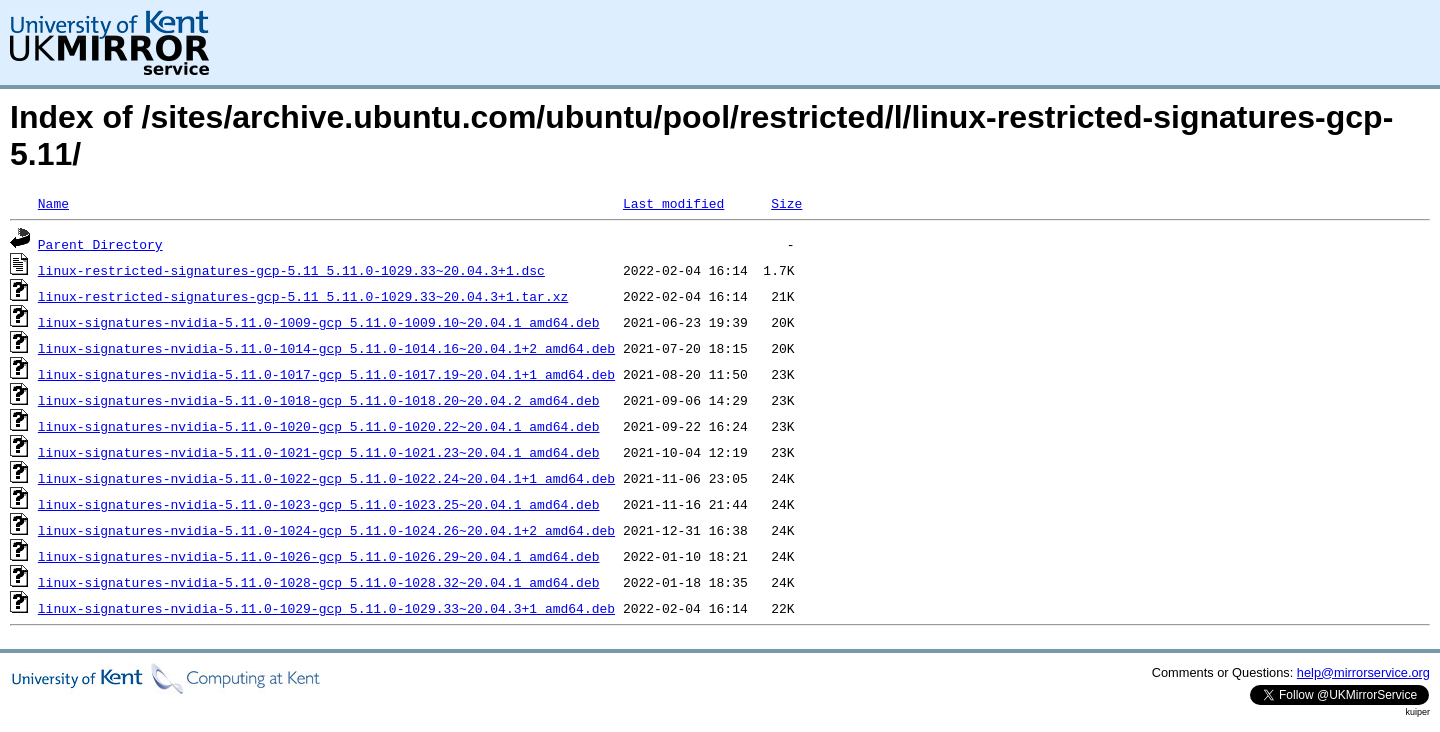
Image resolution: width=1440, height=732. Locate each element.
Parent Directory (100, 244)
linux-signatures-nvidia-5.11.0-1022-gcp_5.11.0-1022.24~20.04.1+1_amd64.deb (326, 478)
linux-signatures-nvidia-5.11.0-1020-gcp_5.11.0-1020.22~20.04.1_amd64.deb (319, 426)
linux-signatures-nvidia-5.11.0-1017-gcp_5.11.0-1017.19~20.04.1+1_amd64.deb (326, 374)
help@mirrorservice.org (1363, 672)
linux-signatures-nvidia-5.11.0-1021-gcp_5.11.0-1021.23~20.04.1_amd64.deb (319, 452)
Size (786, 203)
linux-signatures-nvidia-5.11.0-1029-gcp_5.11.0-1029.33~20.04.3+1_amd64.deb (326, 608)
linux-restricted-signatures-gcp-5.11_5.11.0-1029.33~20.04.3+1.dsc (291, 270)
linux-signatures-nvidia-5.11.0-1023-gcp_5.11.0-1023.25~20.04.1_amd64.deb (319, 504)
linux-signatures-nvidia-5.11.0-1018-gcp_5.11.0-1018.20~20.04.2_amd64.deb (319, 400)
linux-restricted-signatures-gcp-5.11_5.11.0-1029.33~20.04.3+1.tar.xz (303, 296)
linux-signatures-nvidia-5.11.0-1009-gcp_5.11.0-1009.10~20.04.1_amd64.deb (319, 322)
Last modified (673, 203)
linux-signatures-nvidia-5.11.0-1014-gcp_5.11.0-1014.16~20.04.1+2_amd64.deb (326, 348)
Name (53, 203)
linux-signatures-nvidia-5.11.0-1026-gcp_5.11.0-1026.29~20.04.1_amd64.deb (319, 556)
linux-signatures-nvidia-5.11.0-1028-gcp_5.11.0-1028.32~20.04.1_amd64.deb (319, 582)
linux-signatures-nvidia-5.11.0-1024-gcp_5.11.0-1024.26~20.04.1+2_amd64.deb (326, 530)
